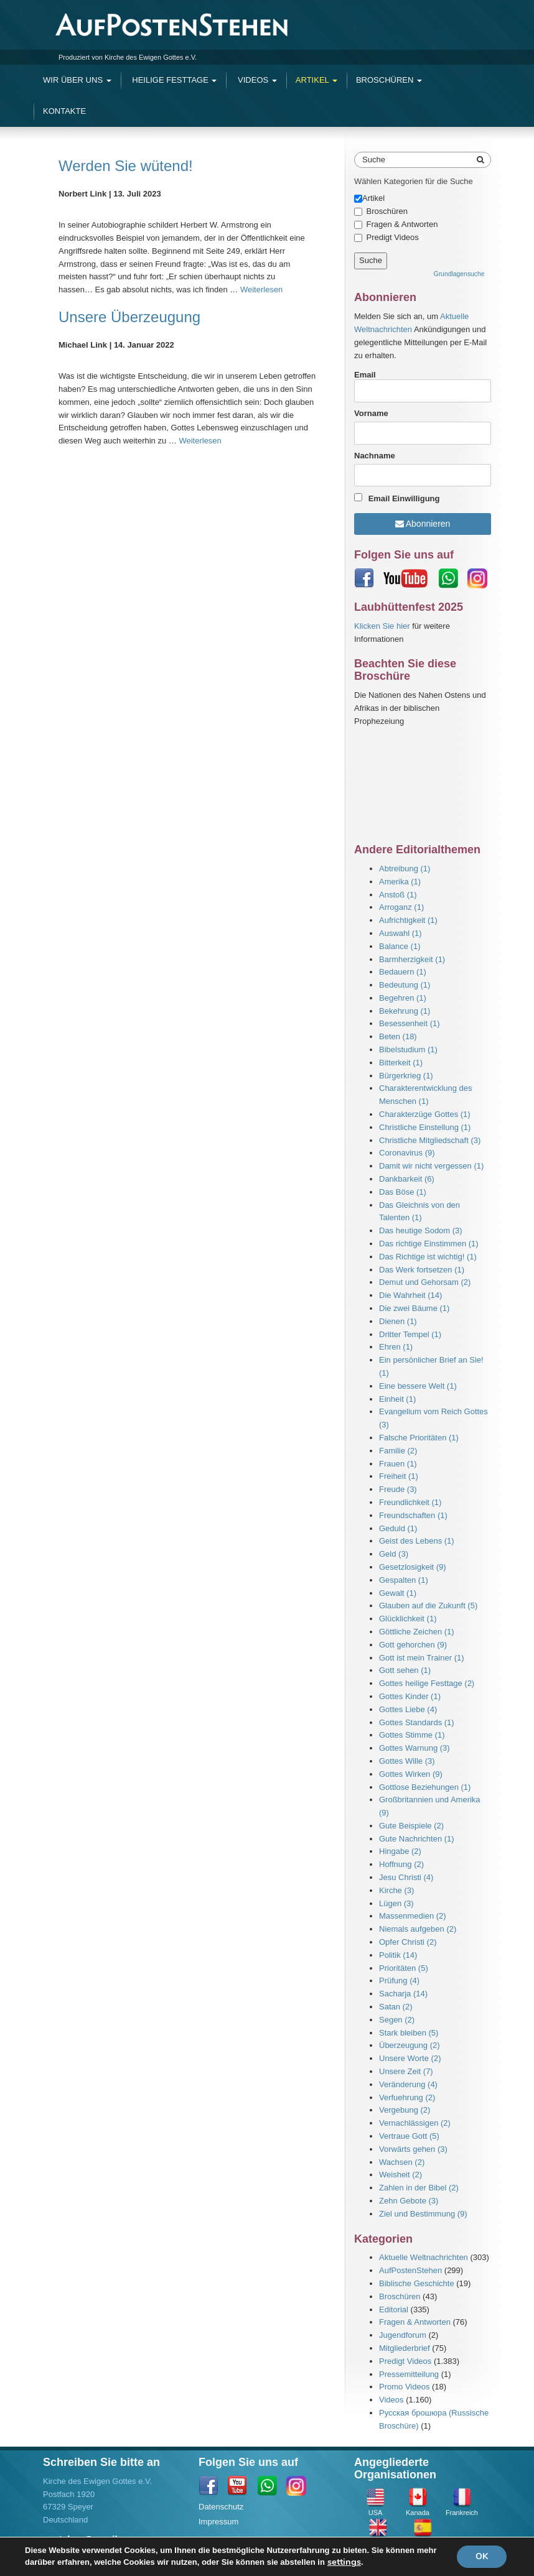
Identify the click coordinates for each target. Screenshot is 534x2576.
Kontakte (64, 111)
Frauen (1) (398, 1463)
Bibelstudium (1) (408, 1049)
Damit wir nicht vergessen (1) (431, 1165)
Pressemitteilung (409, 2374)
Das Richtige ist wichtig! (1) (428, 1256)
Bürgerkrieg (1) (406, 1075)
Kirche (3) (396, 1890)
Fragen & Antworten (402, 224)
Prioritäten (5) (403, 1968)
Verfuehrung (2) (407, 2097)
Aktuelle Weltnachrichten (423, 2257)
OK (481, 2556)
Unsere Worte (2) (410, 2058)
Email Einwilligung (404, 498)
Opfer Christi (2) (407, 1942)
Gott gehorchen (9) (413, 1644)
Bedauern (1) (402, 971)
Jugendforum (402, 2335)
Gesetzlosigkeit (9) (412, 1567)
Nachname (374, 455)
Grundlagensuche (459, 274)
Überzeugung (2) (409, 2045)
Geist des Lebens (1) (416, 1540)
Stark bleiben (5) (408, 2032)
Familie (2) (398, 1450)
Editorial (393, 2309)
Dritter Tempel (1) (410, 1334)
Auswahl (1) (400, 933)
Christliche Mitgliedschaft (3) (429, 1140)
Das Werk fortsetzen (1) (421, 1269)
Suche (373, 159)
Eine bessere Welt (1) (418, 1386)
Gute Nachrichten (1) (416, 1838)
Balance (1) (399, 946)
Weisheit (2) (400, 2174)
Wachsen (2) (401, 2162)
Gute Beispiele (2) (411, 1825)
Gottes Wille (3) (407, 1761)
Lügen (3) (396, 1903)
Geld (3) (393, 1554)
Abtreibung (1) (404, 868)
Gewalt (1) (397, 1593)
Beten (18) (398, 1036)
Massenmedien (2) (412, 1915)
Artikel (316, 80)
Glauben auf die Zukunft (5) (428, 1605)
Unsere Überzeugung (129, 316)
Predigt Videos (393, 237)
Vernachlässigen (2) (415, 2123)
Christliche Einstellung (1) (425, 1127)
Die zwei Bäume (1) (414, 1308)
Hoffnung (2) (401, 1864)
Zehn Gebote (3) (408, 2200)
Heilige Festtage (173, 80)
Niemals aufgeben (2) (417, 1929)
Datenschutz (221, 2506)
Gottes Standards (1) (416, 1722)
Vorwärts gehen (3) (413, 2149)
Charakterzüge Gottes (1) (425, 1114)
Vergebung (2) (404, 2110)
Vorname (371, 413)
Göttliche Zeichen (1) (416, 1631)
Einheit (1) (397, 1399)
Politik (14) (398, 1955)
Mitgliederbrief (404, 2348)
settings (344, 2562)
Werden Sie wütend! (126, 165)
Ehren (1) (396, 1346)
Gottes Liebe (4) (408, 1709)
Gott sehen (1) (405, 1670)
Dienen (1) (398, 1321)
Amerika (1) (400, 881)
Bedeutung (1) (404, 984)
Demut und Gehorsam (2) (425, 1282)
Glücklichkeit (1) (407, 1618)
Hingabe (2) (400, 1851)
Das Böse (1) (402, 1192)
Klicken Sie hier (382, 626)
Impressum (218, 2521)
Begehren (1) (402, 998)
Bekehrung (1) (404, 1011)
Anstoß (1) (398, 894)
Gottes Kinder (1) (410, 1696)
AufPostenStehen (410, 2270)
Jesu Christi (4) (406, 1877)
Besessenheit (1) (409, 1023)
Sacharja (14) (403, 1993)
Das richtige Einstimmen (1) (429, 1243)
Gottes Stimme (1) (411, 1735)
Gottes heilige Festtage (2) (426, 1683)
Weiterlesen (261, 289)
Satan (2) (395, 2006)
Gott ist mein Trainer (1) (421, 1657)
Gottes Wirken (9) (411, 1774)
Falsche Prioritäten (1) (419, 1437)
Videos (255, 80)
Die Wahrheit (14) (410, 1295)
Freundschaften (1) (413, 1515)
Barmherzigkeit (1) (412, 959)
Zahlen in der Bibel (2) (419, 2187)
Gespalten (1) (403, 1580)
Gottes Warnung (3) (414, 1748)
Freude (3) (398, 1489)
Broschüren (389, 80)
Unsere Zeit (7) (406, 2071)
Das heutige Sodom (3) (420, 1230)
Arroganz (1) (401, 907)
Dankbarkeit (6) (406, 1179)
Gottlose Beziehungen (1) (425, 1787)
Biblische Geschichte (416, 2283)
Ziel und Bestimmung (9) (423, 2213)
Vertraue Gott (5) (409, 2136)
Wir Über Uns (77, 80)
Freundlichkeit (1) (410, 1502)
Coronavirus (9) (407, 1152)
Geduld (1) (398, 1528)
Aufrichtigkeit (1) (408, 920)
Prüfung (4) (399, 1980)
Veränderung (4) (408, 2084)
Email (422, 386)
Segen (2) (397, 2019)
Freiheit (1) (398, 1476)
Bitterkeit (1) (401, 1062)
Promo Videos (404, 2386)
